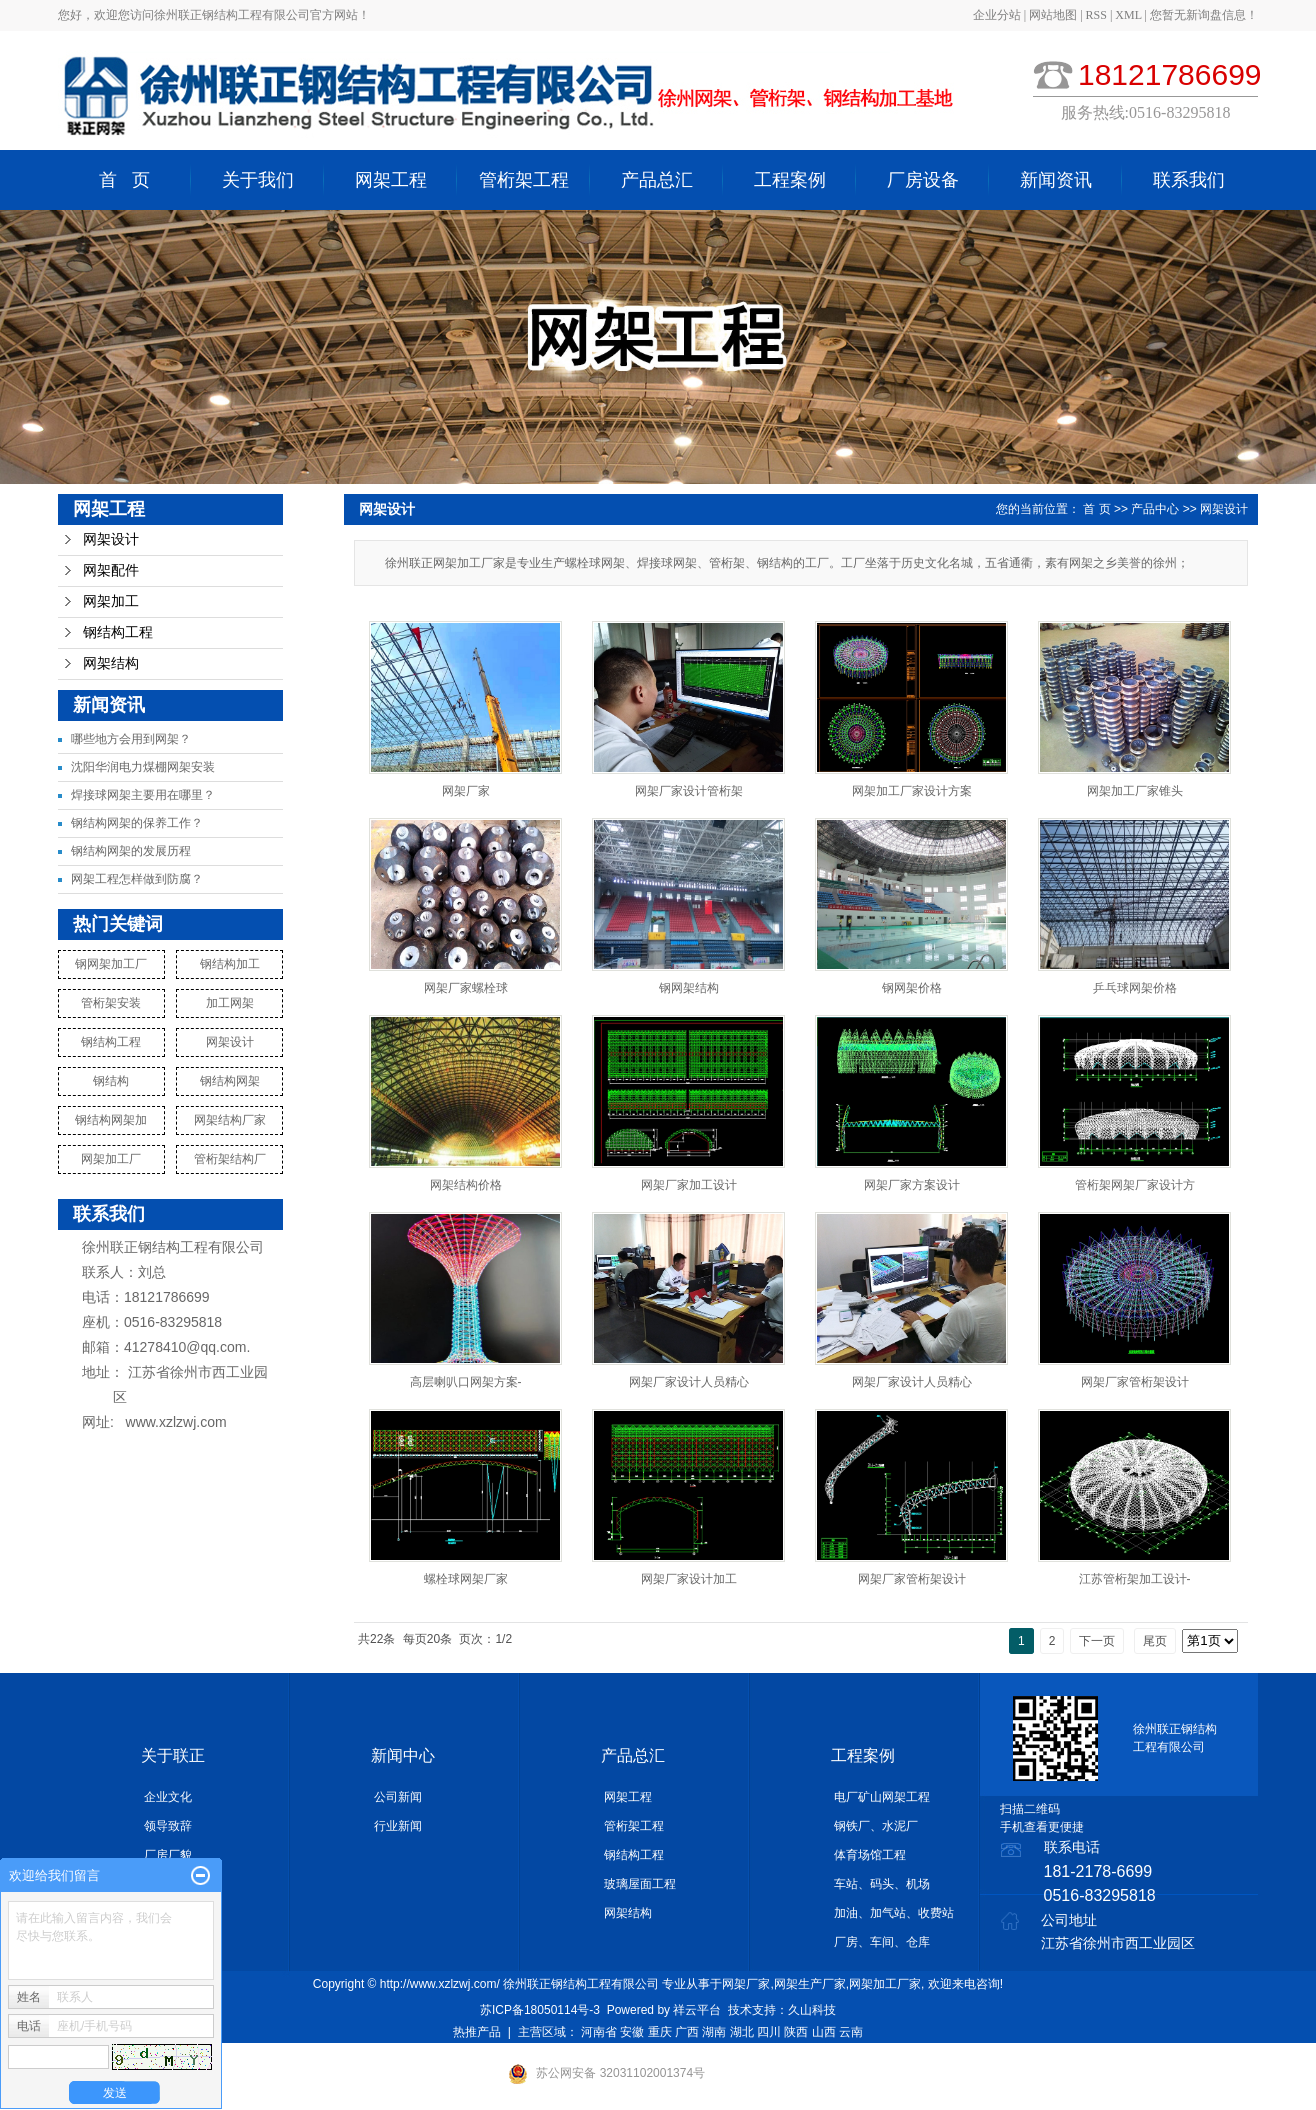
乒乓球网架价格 (1135, 988)
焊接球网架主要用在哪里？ (143, 795)
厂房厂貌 (168, 1855)
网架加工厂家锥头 (1135, 791)
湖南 (714, 2032)
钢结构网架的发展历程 (131, 851)
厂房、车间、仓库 (882, 1942)
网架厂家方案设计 (912, 1185)
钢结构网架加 (111, 1120)
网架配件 (111, 570)
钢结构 (111, 1081)
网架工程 (391, 180)
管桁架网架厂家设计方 (1135, 1185)
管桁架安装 (111, 1003)
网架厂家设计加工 (689, 1579)
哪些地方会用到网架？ (131, 739)
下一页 (1097, 1641)
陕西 (796, 2032)
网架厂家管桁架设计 (1135, 1382)
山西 (824, 2032)
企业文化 (168, 1797)
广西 (687, 2032)
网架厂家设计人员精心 (689, 1382)
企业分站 (997, 15)
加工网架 (230, 1003)
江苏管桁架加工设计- (1135, 1579)
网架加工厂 (111, 1159)
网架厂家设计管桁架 (689, 791)
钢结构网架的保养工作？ (137, 823)
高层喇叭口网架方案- (466, 1382)
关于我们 (258, 180)
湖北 (742, 2032)
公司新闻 (398, 1797)
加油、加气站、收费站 (894, 1913)
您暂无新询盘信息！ (1204, 15)
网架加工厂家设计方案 (912, 791)
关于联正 (173, 1755)
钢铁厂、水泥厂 (876, 1826)
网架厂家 (466, 791)
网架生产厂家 (810, 1984)
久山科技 (812, 2010)
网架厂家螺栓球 (466, 988)
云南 (851, 2032)
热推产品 (477, 2032)
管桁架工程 (524, 180)
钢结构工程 (118, 632)
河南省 (599, 2032)
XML (1128, 15)
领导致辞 (168, 1826)
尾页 (1155, 1641)
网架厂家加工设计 (689, 1185)
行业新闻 (398, 1826)
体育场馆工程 (870, 1855)
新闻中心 (403, 1755)
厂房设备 (923, 180)
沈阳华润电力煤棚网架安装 (143, 767)
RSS (1096, 15)
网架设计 (111, 539)
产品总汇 (657, 180)
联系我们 (1189, 180)
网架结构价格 (466, 1185)
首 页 (124, 180)
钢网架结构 (689, 988)
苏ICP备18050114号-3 (540, 2010)
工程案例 (790, 180)
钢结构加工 (230, 964)
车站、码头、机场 (882, 1884)
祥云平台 (697, 2010)
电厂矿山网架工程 (882, 1797)
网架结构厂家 (230, 1120)
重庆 (660, 2032)
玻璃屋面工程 (640, 1884)
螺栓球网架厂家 (466, 1579)
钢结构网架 (230, 1081)
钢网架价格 (912, 988)
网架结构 (111, 663)
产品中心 (1155, 509)
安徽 (632, 2032)
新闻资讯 (1056, 180)
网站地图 (1054, 15)
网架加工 (111, 601)
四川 (769, 2032)
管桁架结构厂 (230, 1159)
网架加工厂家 (885, 1984)
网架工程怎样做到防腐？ (137, 879)
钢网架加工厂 (111, 964)
